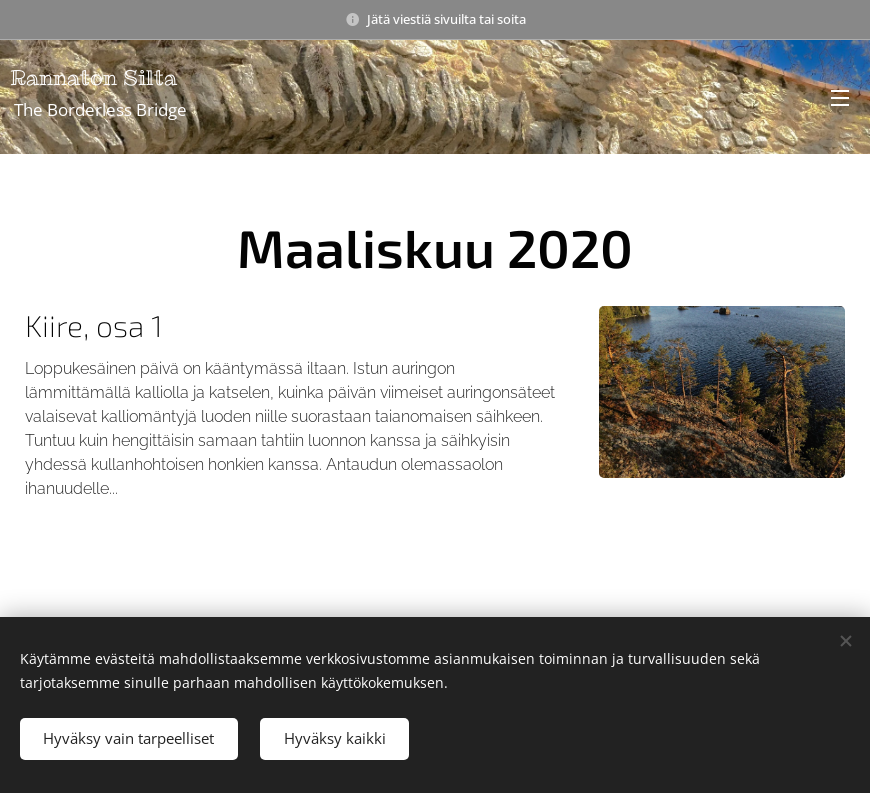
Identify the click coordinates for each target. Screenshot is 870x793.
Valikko (840, 98)
